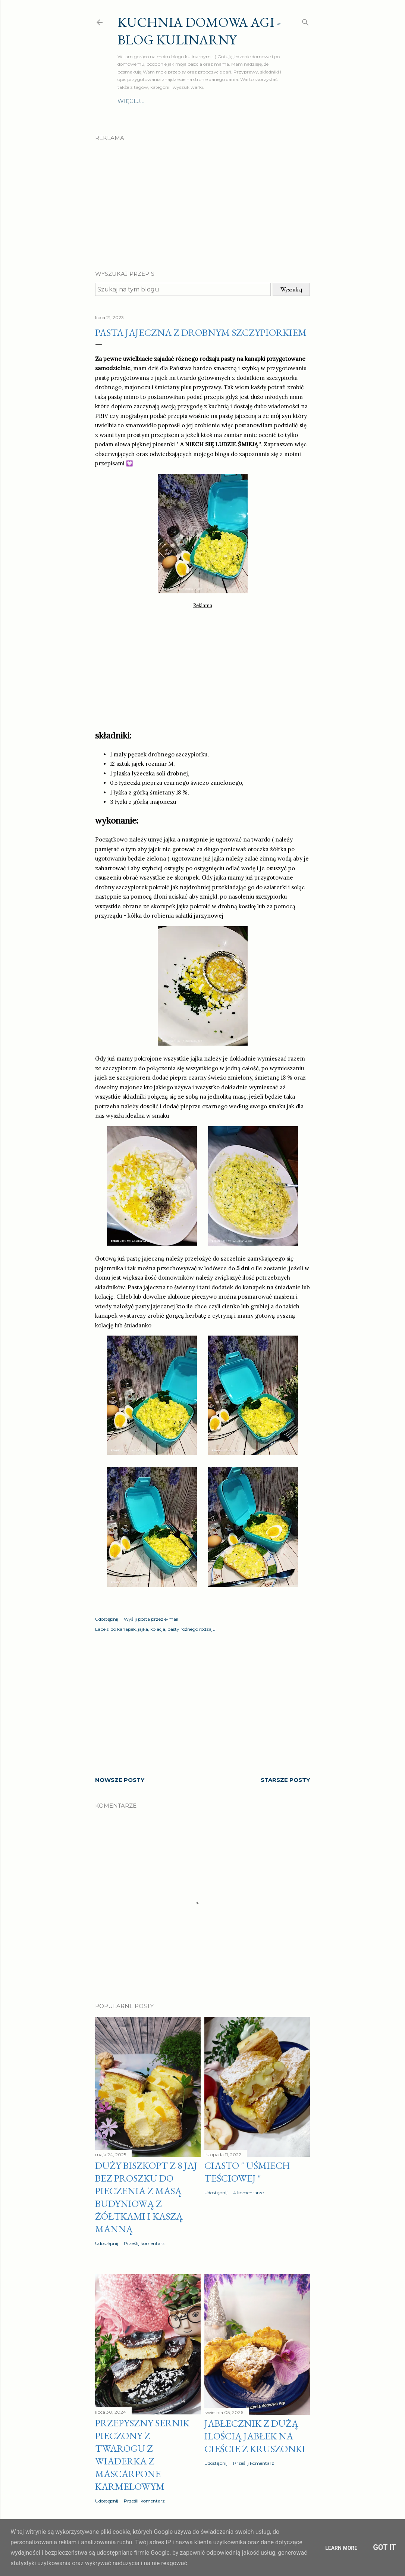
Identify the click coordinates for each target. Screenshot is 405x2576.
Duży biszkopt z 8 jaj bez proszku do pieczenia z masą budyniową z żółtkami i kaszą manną (146, 2197)
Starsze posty (285, 1779)
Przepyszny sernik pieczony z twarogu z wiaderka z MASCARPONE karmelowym (142, 2455)
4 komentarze (248, 2192)
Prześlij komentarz (144, 2243)
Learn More (341, 2548)
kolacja (157, 1629)
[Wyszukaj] (305, 20)
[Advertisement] (202, 199)
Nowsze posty (119, 1779)
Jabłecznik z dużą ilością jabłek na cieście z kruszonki (254, 2436)
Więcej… (273, 100)
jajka (143, 1629)
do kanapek (123, 1629)
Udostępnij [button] (106, 1619)
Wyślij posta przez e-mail (151, 1619)
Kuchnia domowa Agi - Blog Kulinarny (199, 31)
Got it (384, 2547)
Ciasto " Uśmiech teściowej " (247, 2172)
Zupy (201, 100)
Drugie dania (166, 100)
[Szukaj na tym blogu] (183, 289)
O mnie (128, 100)
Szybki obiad (234, 100)
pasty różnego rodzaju (191, 1629)
